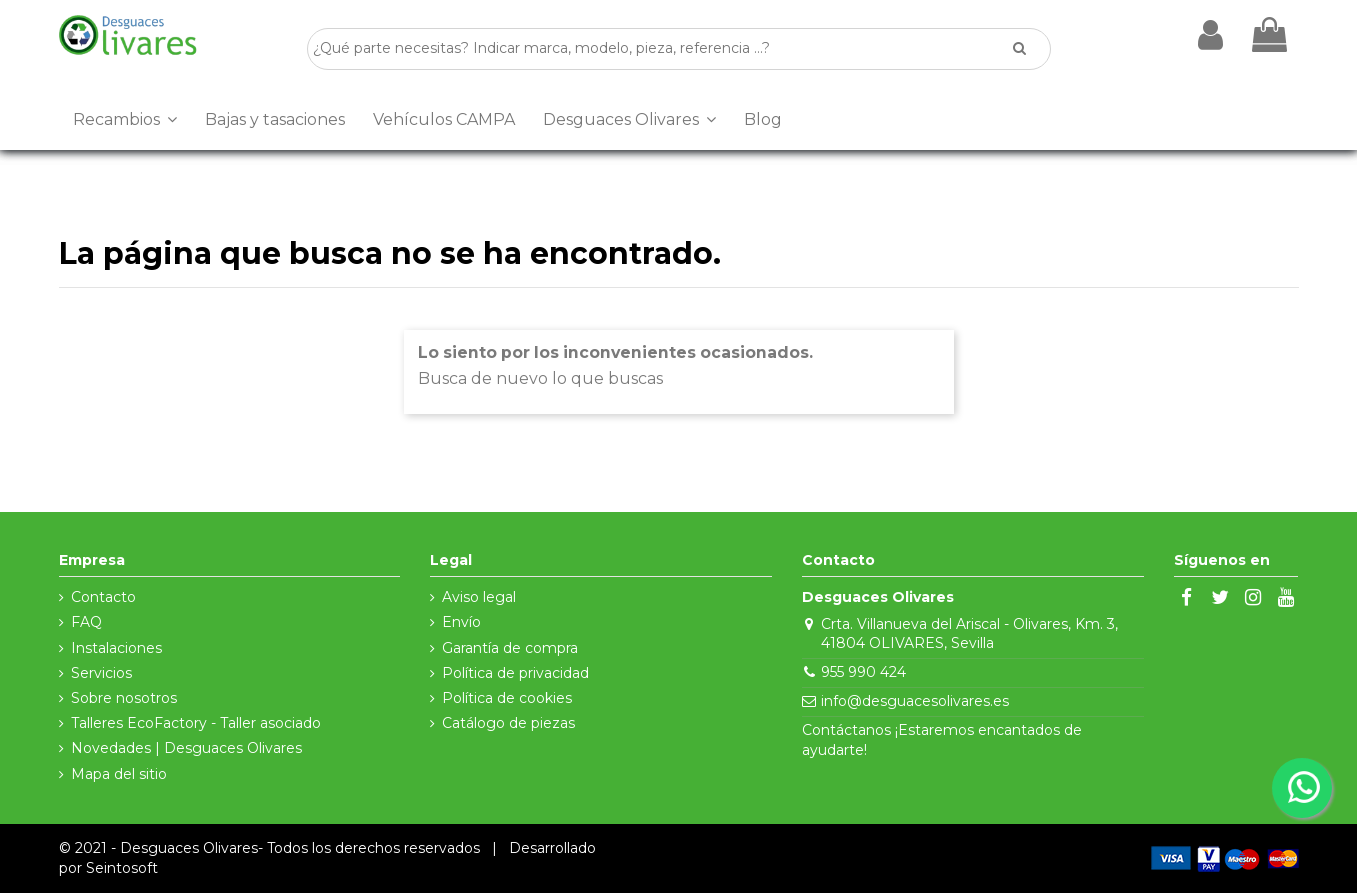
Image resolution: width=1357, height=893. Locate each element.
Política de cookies (507, 698)
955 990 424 (863, 672)
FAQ (86, 622)
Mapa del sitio (119, 774)
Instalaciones (116, 648)
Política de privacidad (515, 673)
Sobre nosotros (124, 698)
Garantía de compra (510, 648)
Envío (461, 622)
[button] (125, 120)
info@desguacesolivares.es (915, 701)
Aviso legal (479, 597)
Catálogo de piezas (508, 723)
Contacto (103, 597)
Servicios (101, 673)
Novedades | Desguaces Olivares (186, 748)
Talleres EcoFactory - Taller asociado (196, 723)
